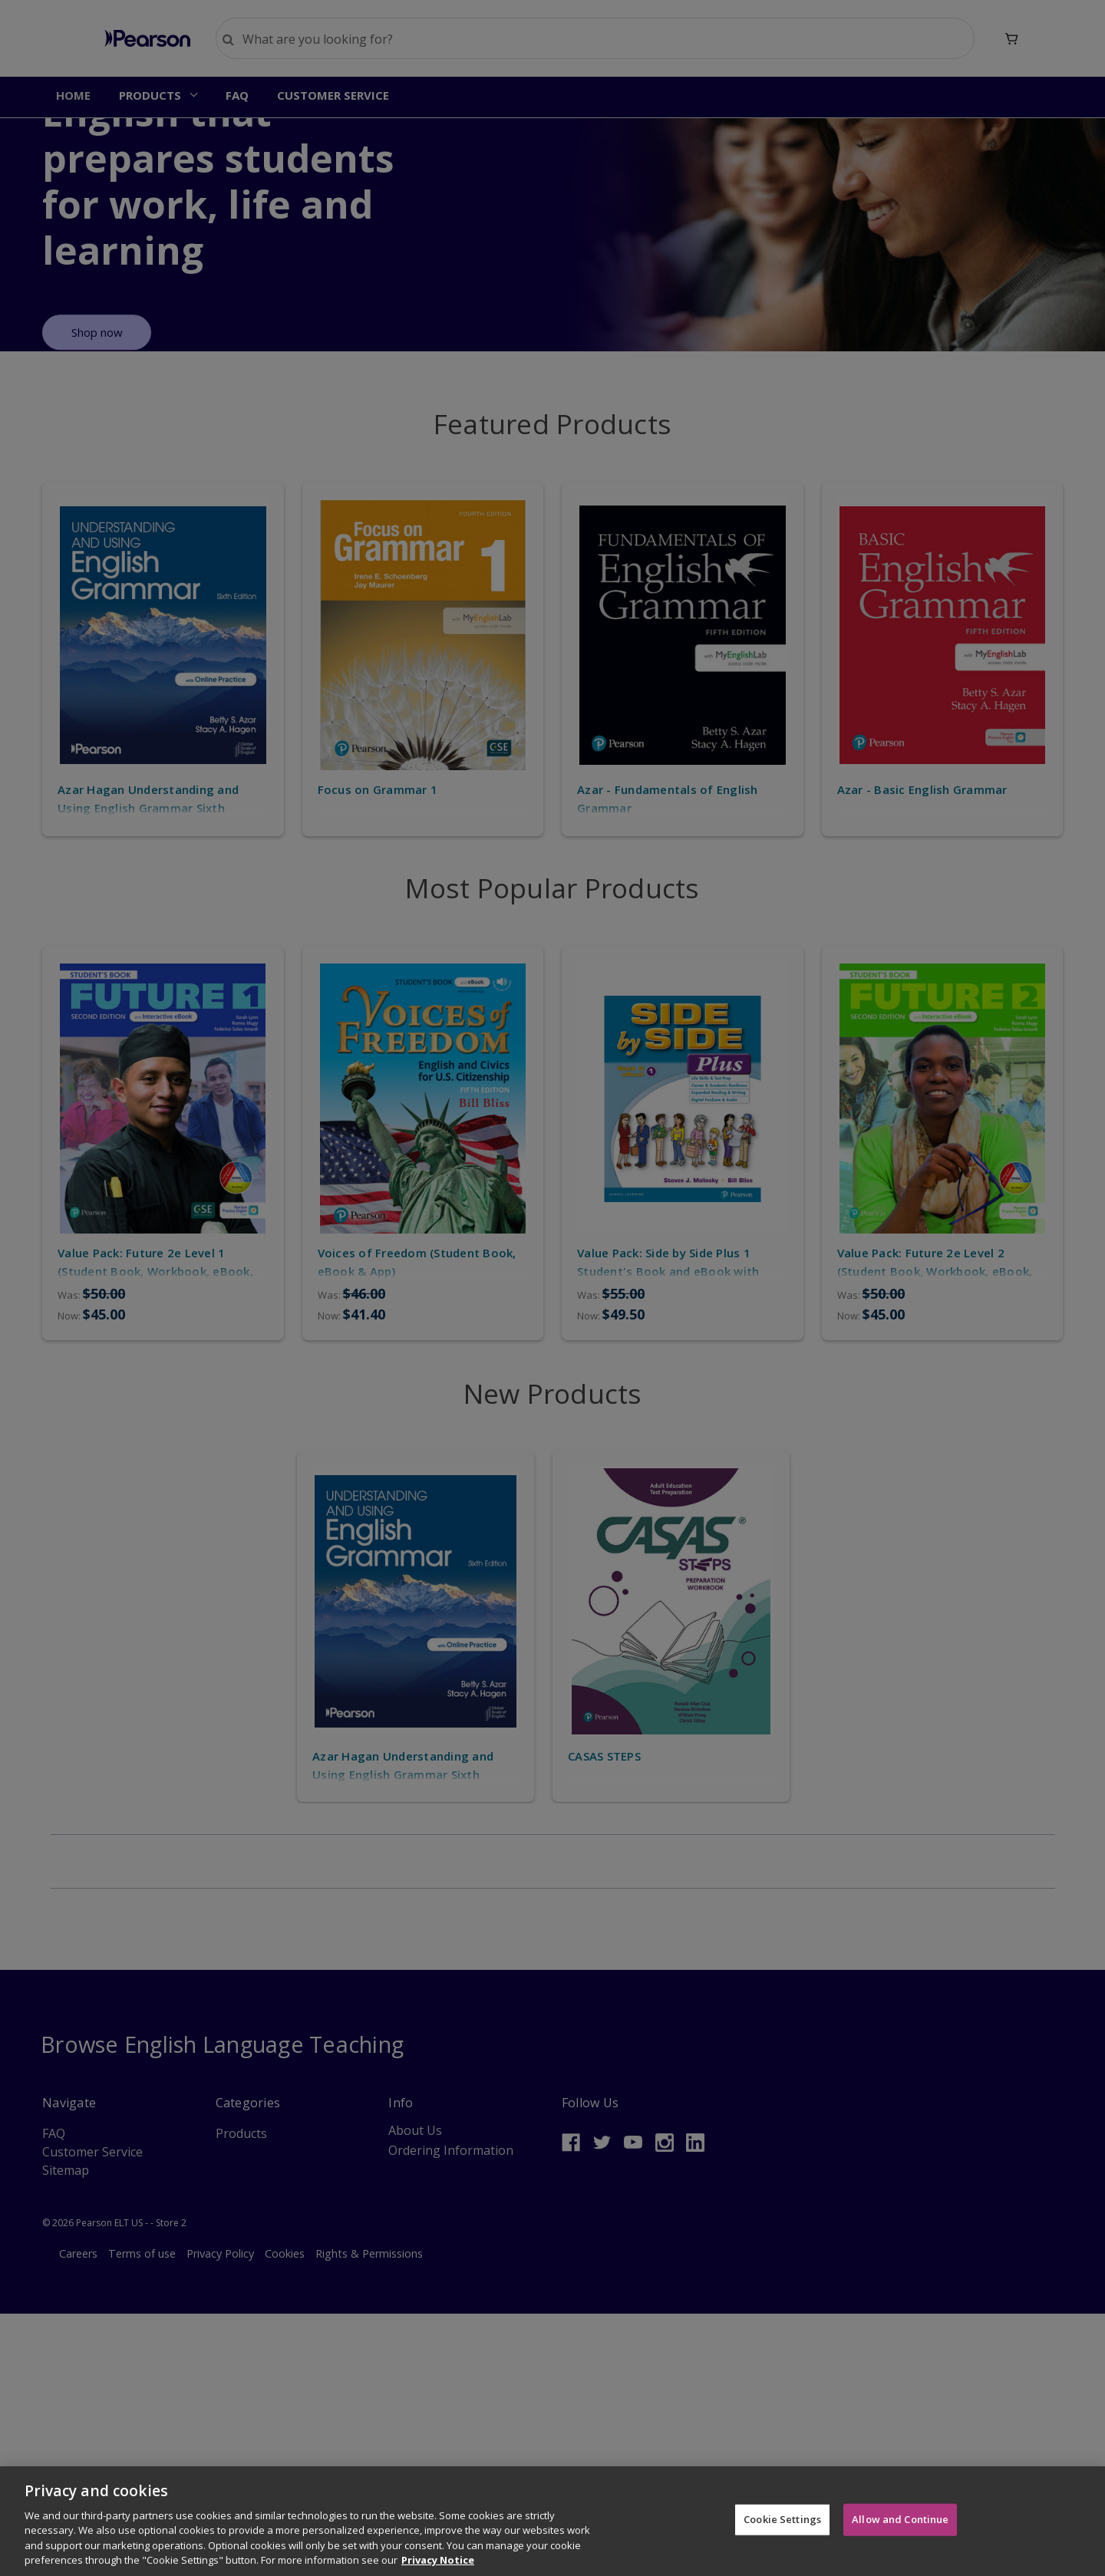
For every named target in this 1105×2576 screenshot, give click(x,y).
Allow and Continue (900, 2521)
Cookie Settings (782, 2521)
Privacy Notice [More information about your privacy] (437, 2562)
